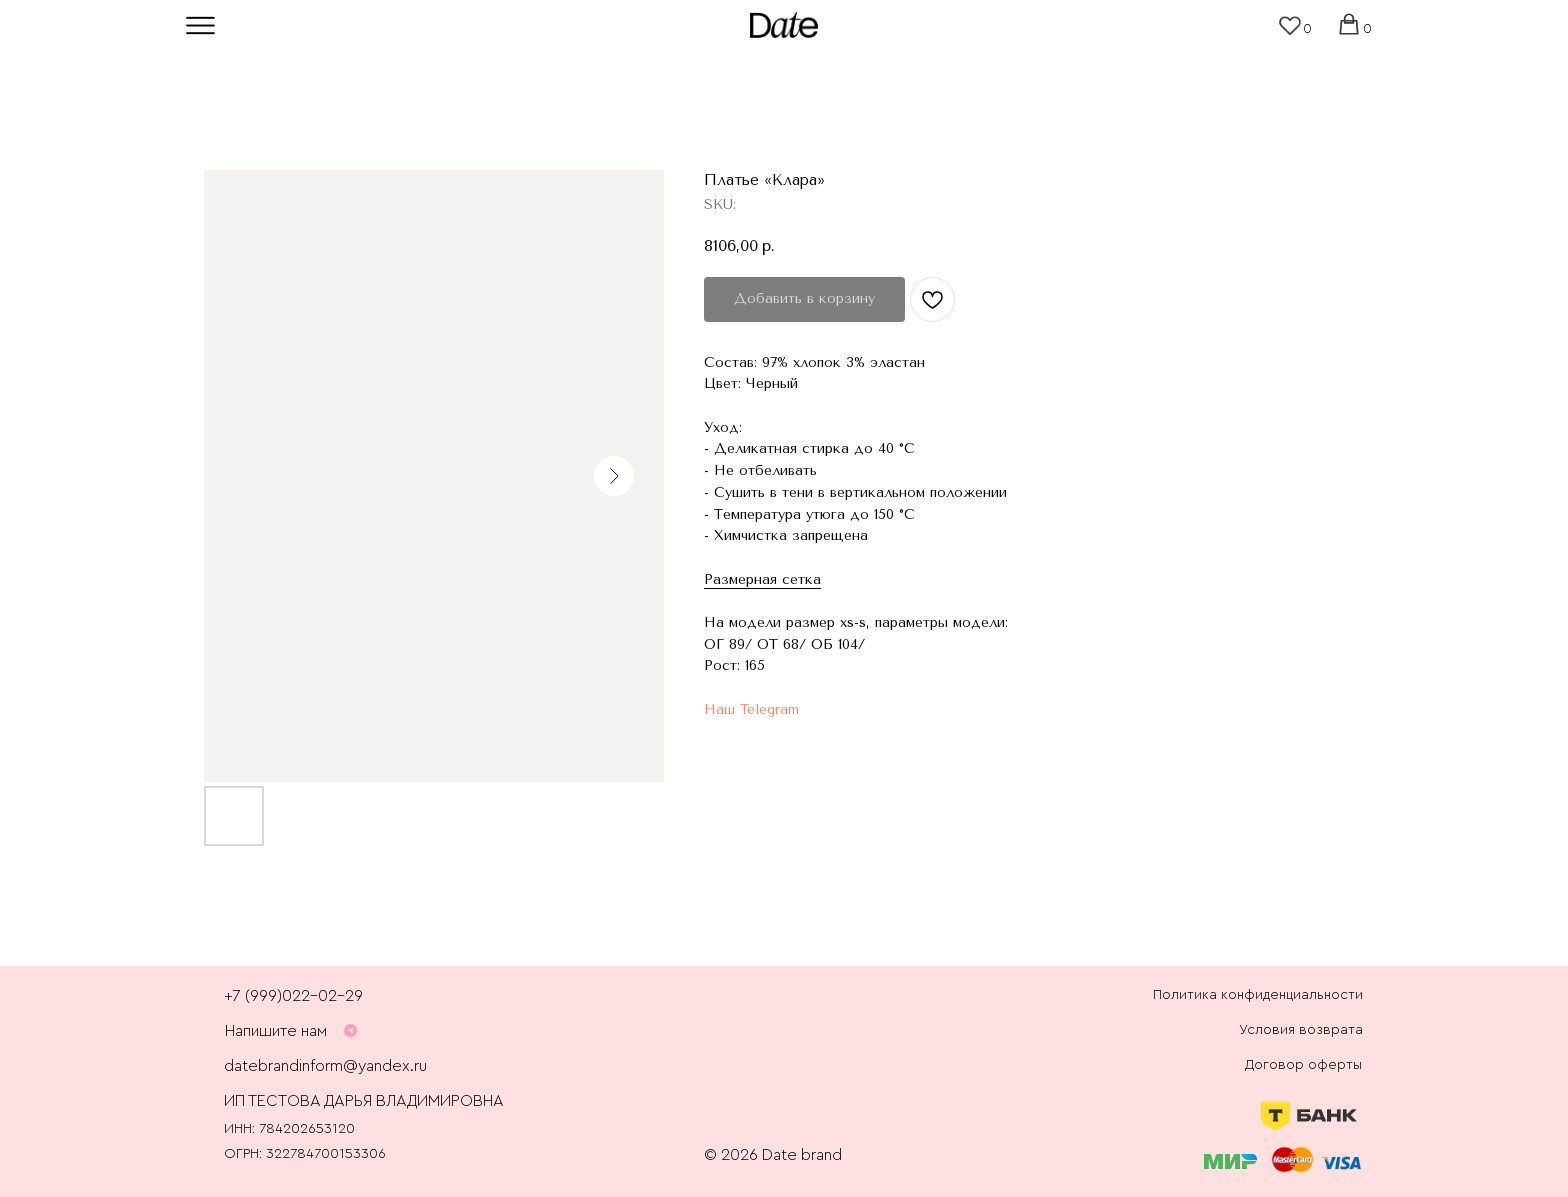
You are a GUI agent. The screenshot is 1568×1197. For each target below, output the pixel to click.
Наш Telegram (751, 709)
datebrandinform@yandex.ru (325, 1066)
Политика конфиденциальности (1258, 995)
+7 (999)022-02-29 (293, 996)
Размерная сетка (762, 579)
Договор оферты (1303, 1065)
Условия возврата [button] (1301, 1030)
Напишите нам (276, 1031)
